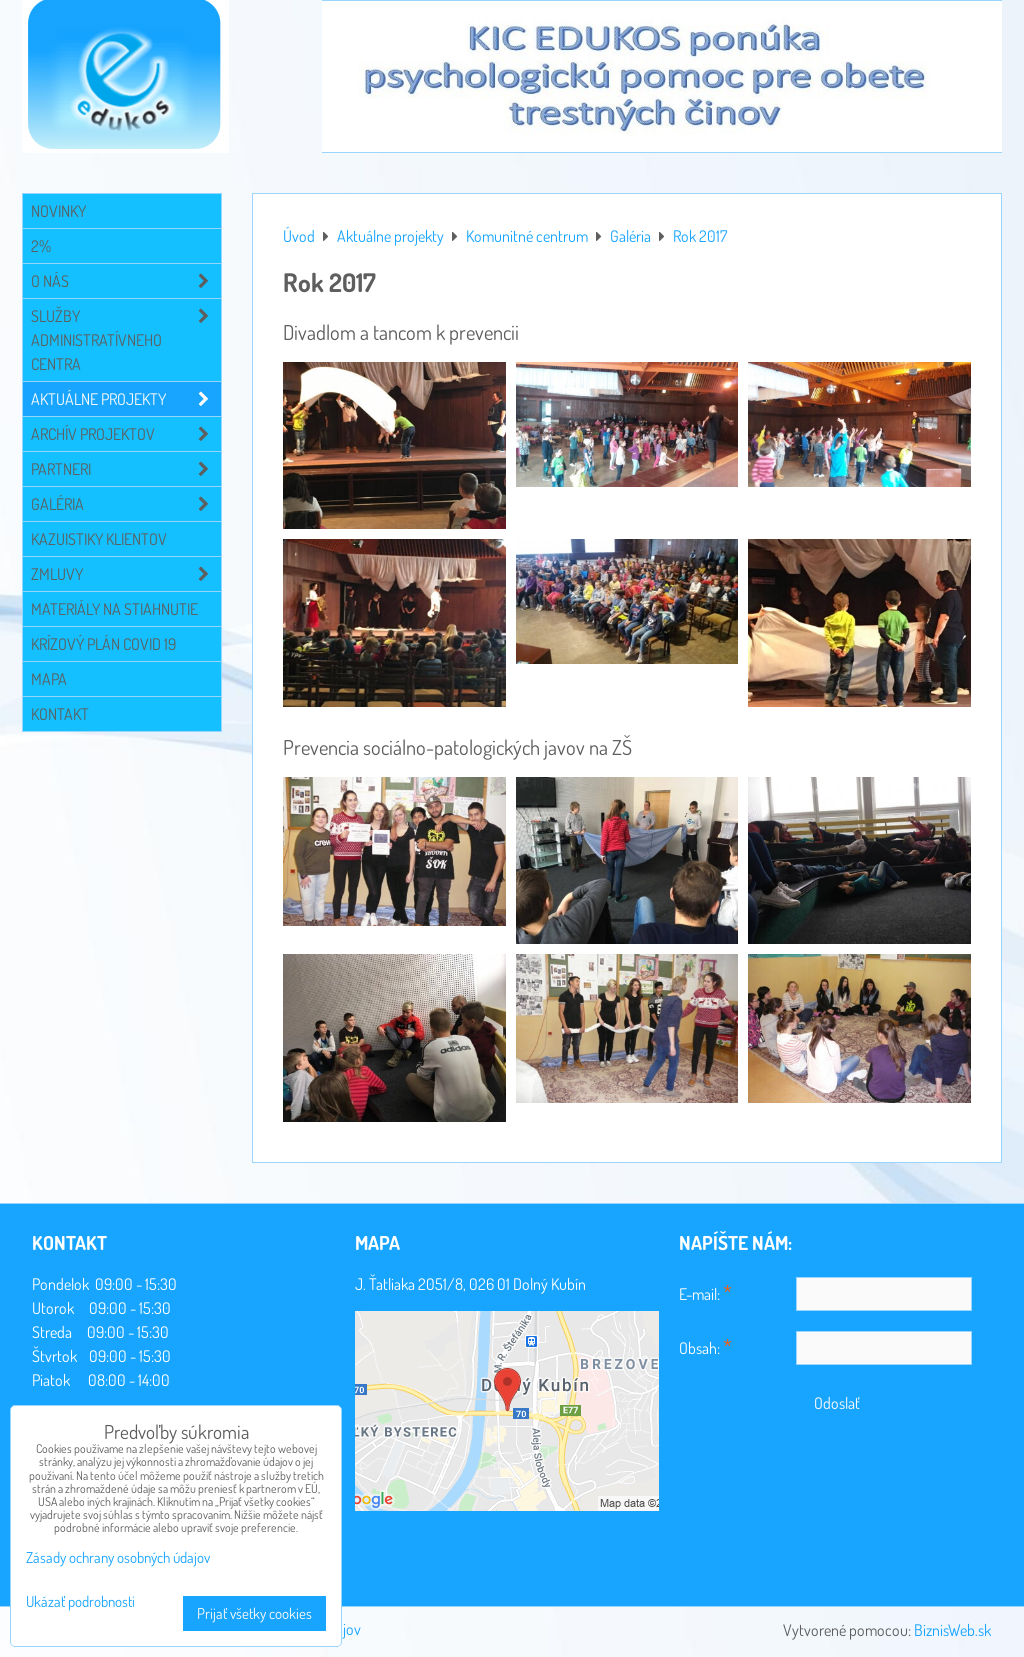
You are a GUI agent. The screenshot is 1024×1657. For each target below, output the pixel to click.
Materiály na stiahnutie (114, 609)
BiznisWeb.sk (952, 1630)
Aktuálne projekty (126, 399)
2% (41, 246)
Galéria (126, 504)
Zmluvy (126, 574)
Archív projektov (126, 434)
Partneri (126, 469)
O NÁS (126, 281)
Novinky (58, 211)
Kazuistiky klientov (99, 539)
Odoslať (837, 1403)
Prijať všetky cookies (254, 1613)
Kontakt (60, 714)
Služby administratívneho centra (126, 340)
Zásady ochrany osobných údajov (118, 1557)
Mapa (49, 679)
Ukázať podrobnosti (80, 1602)
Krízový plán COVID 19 (103, 644)
